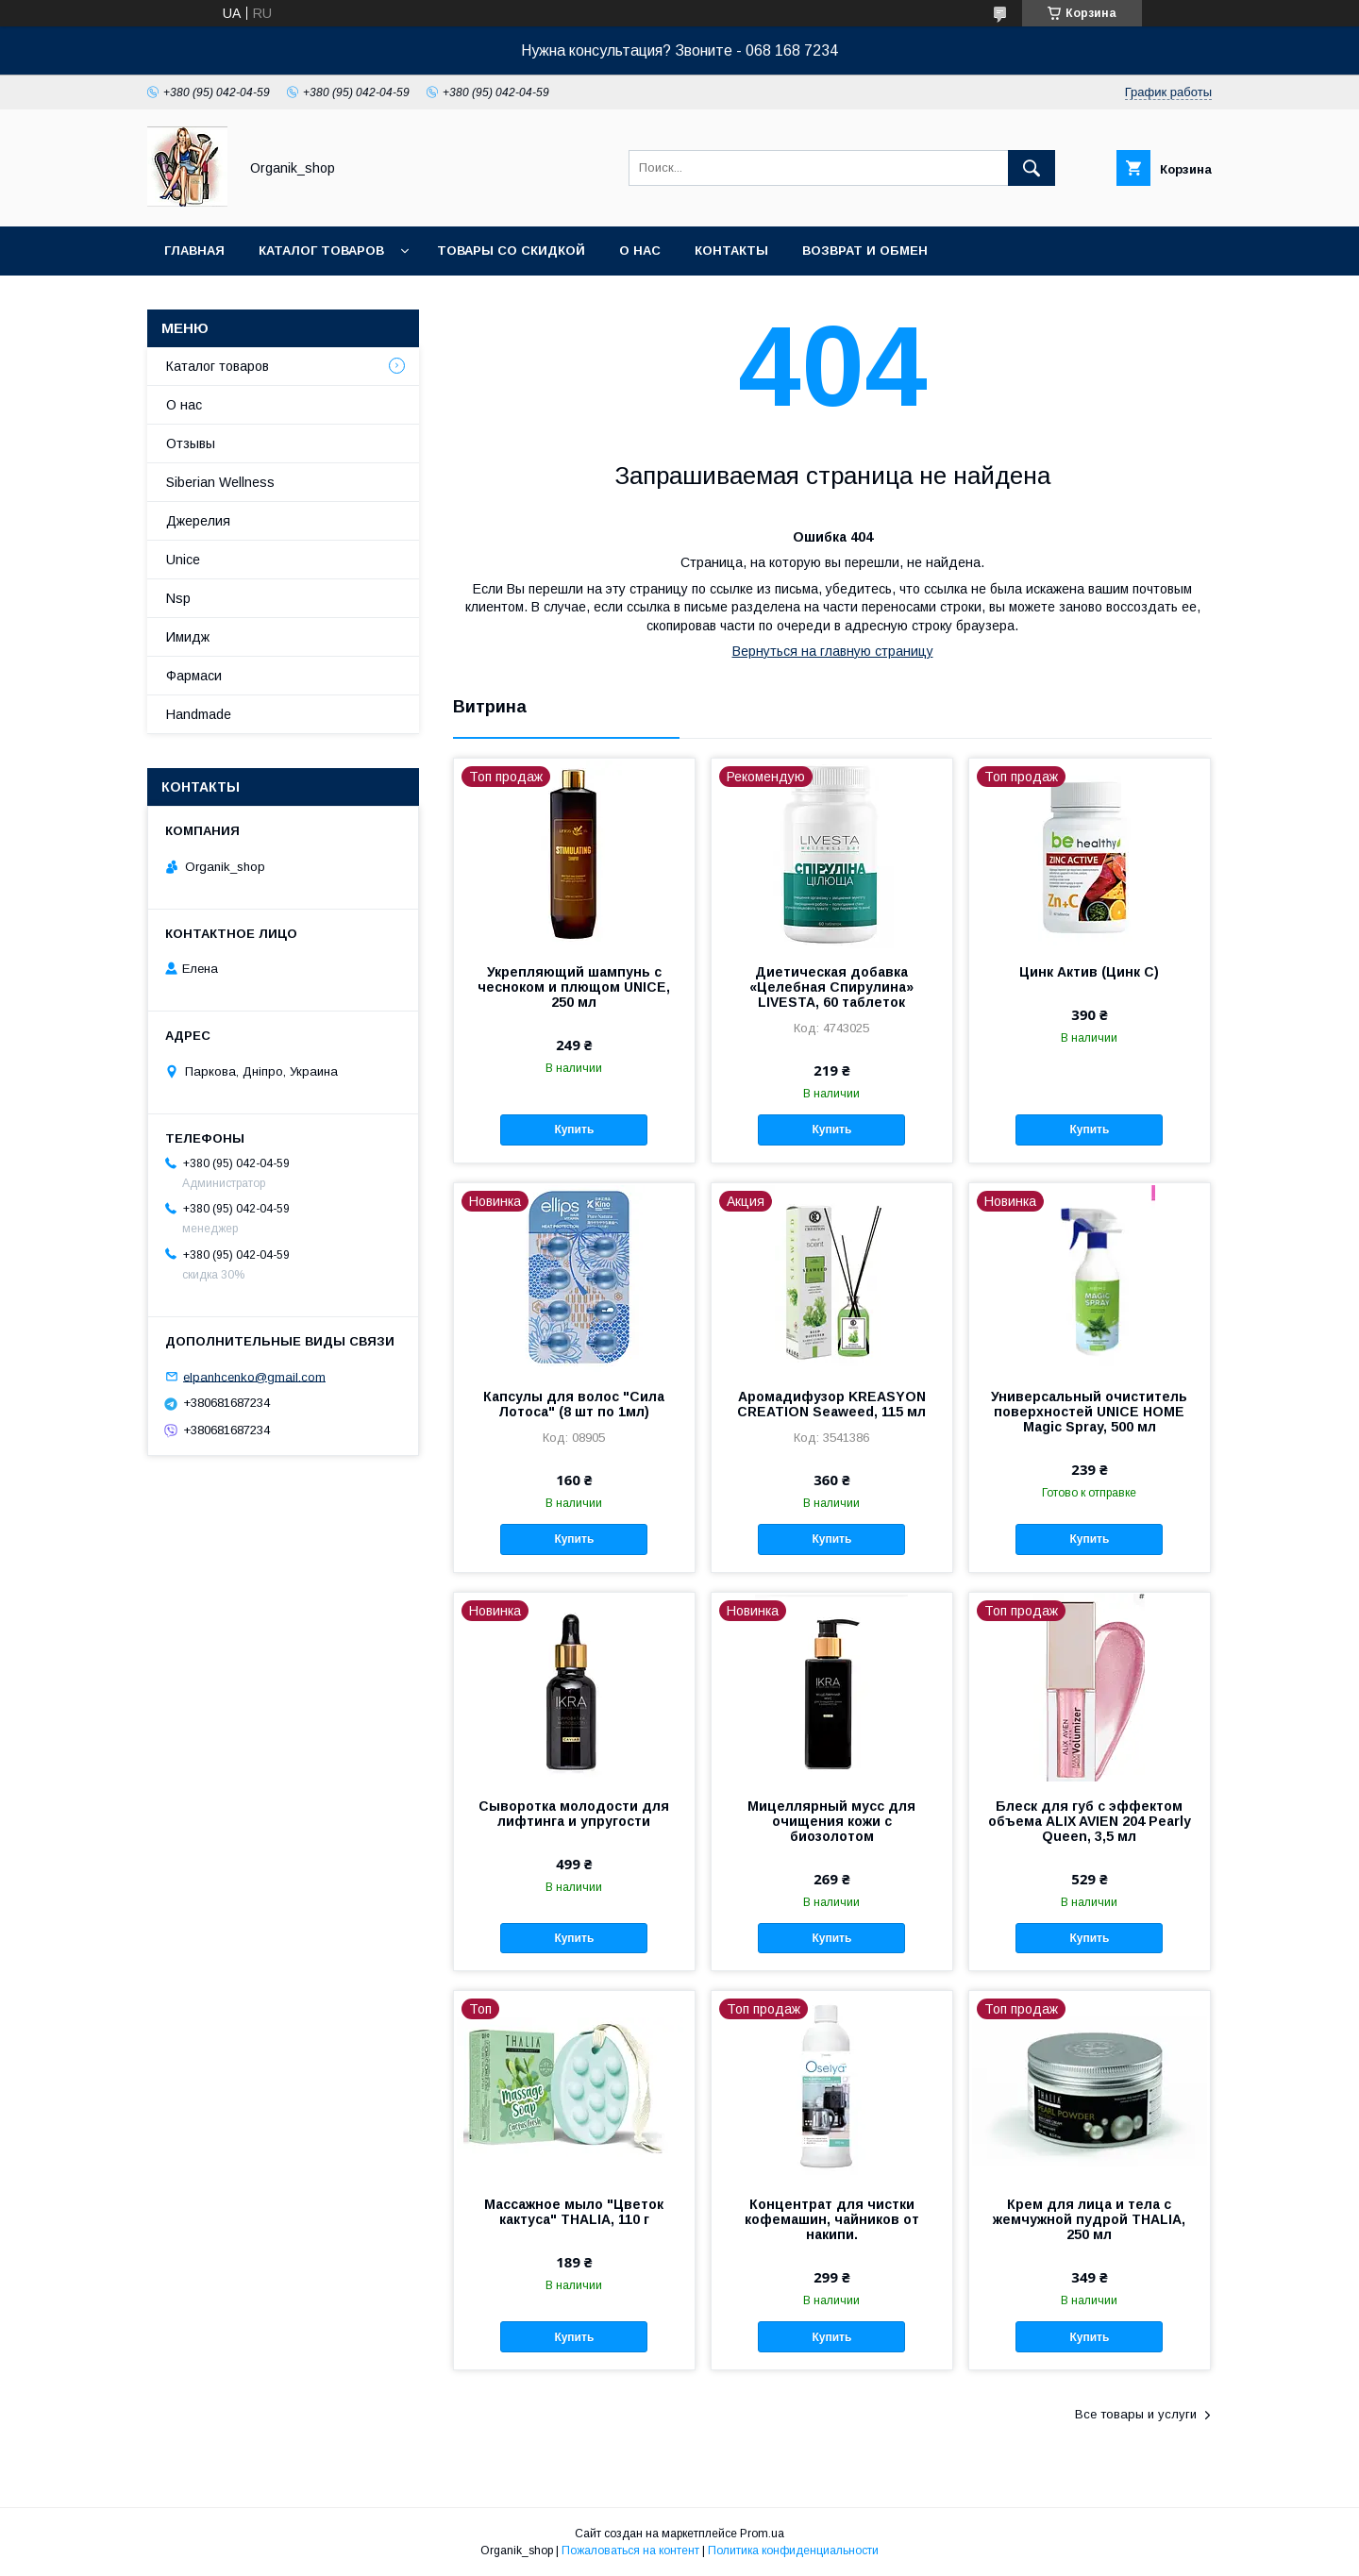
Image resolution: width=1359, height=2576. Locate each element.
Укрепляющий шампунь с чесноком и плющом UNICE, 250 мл (574, 987)
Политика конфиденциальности (793, 2550)
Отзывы (190, 443)
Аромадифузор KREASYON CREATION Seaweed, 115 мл (831, 1404)
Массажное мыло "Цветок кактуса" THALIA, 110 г (573, 2212)
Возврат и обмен (865, 250)
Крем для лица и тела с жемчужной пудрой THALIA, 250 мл (1089, 2219)
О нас (640, 250)
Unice (183, 559)
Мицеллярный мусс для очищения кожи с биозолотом (831, 1821)
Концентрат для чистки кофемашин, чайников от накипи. (832, 2219)
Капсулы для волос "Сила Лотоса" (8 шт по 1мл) (573, 1404)
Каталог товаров (321, 250)
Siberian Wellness (220, 482)
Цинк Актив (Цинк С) (1089, 971)
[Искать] (1031, 168)
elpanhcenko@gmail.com (254, 1376)
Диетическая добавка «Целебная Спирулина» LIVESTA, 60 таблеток (831, 987)
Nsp (178, 598)
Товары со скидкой (511, 250)
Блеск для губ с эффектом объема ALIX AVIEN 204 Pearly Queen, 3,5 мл (1089, 1821)
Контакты (731, 250)
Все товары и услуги (1136, 2414)
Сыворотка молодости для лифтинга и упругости (573, 1813)
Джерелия (198, 520)
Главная (194, 250)
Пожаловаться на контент (630, 2550)
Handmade (198, 714)
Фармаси (194, 675)
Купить (574, 1129)
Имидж (188, 636)
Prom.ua (762, 2533)
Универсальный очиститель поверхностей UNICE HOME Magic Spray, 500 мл (1089, 1411)
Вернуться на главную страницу (832, 651)
